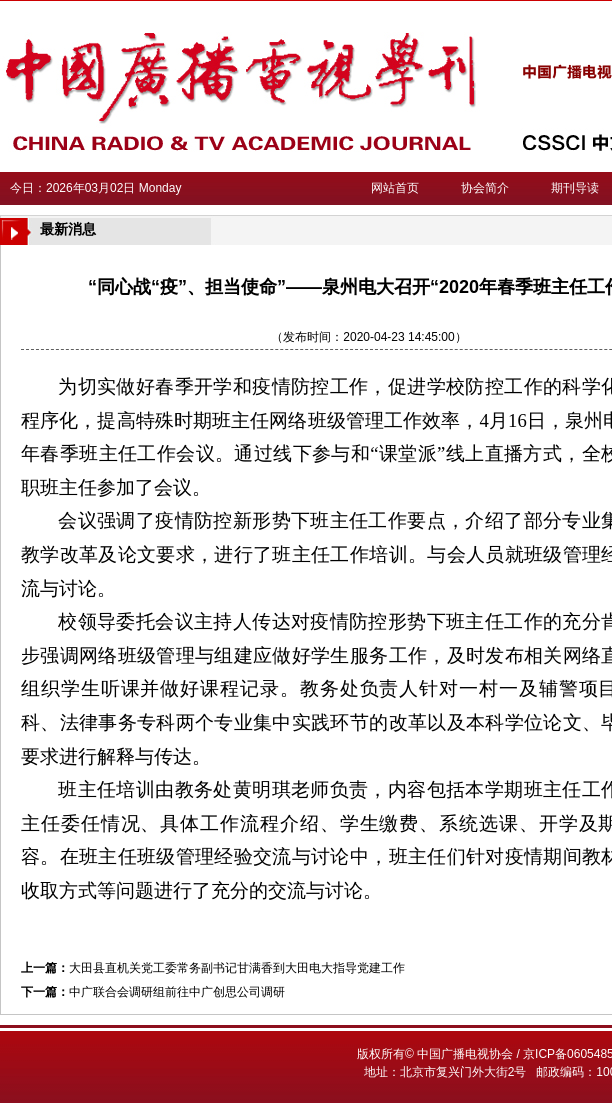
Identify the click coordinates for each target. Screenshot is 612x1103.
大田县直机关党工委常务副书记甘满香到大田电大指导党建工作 (237, 968)
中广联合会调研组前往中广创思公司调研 (177, 992)
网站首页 (395, 188)
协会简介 (485, 188)
